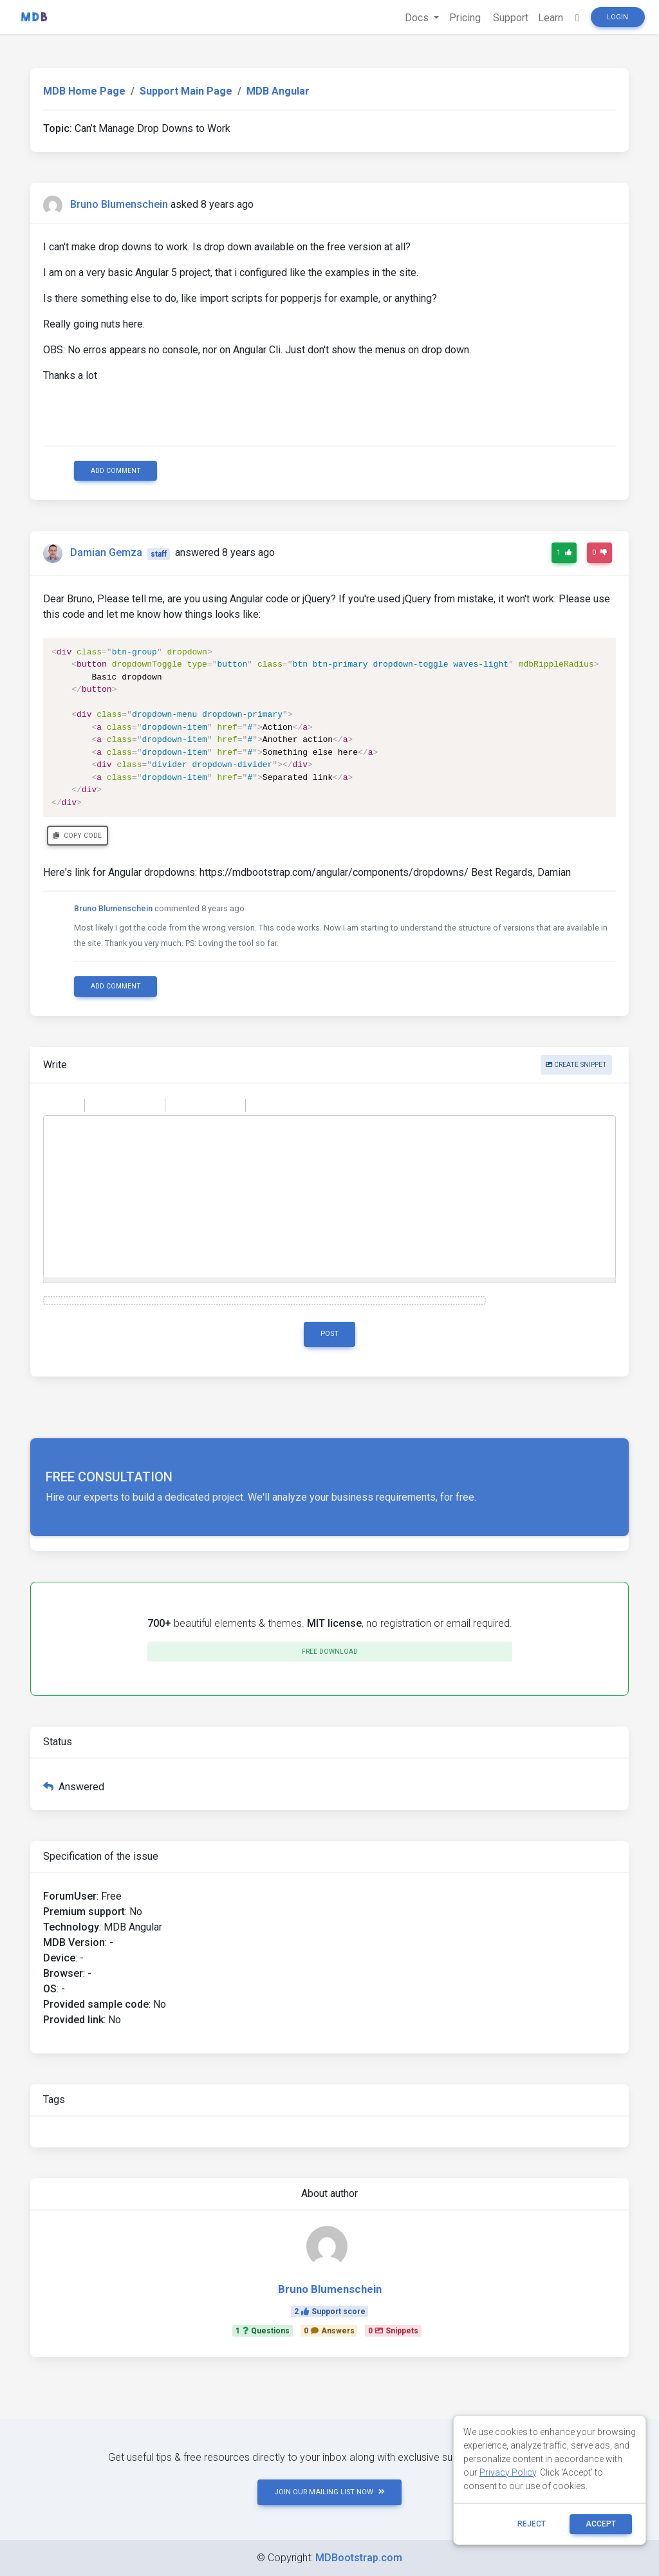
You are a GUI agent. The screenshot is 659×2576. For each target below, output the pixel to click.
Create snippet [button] (576, 1065)
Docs (417, 18)
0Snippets (393, 2330)
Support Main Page (186, 91)
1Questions (263, 2330)
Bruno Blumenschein (119, 204)
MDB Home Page (84, 91)
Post (329, 1334)
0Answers (329, 2330)
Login (617, 17)
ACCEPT (601, 2523)
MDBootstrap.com (358, 2558)
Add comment (116, 471)
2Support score (330, 2311)
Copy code (77, 835)
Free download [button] (330, 1651)
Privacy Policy (507, 2472)
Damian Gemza (106, 553)
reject (531, 2523)
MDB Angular (278, 91)
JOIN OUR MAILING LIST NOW (329, 2492)
